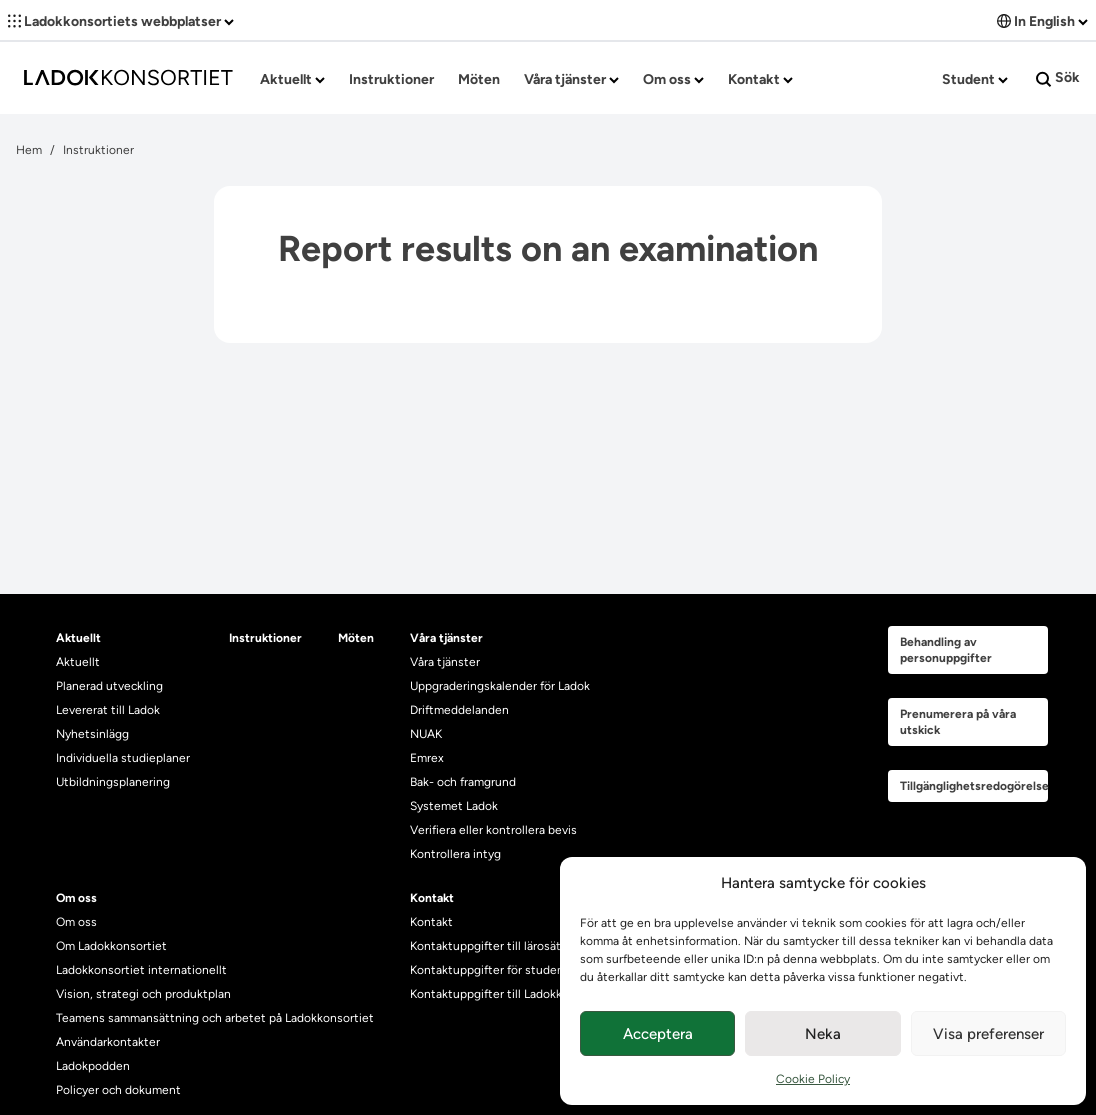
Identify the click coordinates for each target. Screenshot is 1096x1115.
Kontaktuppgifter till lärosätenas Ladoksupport (537, 946)
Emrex (427, 758)
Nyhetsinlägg (92, 734)
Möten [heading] (356, 638)
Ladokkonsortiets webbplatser (121, 21)
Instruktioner (391, 79)
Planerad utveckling (109, 686)
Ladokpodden (93, 1066)
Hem (29, 150)
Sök (1058, 78)
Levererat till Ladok (108, 710)
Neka (823, 1034)
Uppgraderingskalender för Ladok (500, 686)
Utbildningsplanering (113, 782)
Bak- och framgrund (463, 782)
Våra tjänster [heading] (446, 638)
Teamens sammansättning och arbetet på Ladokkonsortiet (215, 1018)
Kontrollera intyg (455, 854)
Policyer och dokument (118, 1090)
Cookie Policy (813, 1079)
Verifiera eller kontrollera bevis (493, 830)
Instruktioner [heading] (265, 638)
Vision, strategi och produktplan (143, 994)
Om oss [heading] (76, 898)
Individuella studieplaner (124, 758)
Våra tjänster (571, 79)
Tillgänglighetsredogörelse (974, 786)
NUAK (426, 734)
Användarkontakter (108, 1042)
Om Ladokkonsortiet (111, 946)
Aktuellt (292, 79)
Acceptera (658, 1034)
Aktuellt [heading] (78, 638)
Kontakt (760, 79)
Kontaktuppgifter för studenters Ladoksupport (537, 970)
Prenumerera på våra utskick (958, 722)
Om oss (673, 79)
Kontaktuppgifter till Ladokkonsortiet (511, 994)
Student (975, 79)
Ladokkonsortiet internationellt (141, 970)
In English (1042, 21)
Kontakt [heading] (432, 898)
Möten (479, 79)
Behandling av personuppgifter (946, 650)
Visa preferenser (988, 1034)
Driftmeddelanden (459, 710)
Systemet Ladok (454, 806)
